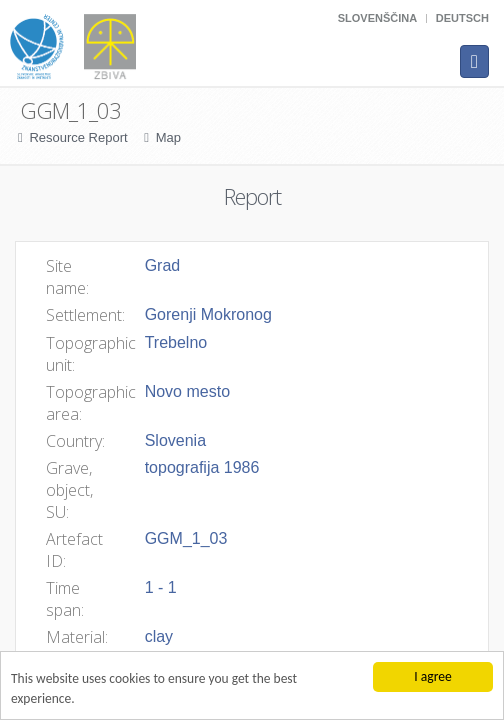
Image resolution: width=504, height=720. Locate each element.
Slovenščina (377, 18)
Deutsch (462, 18)
